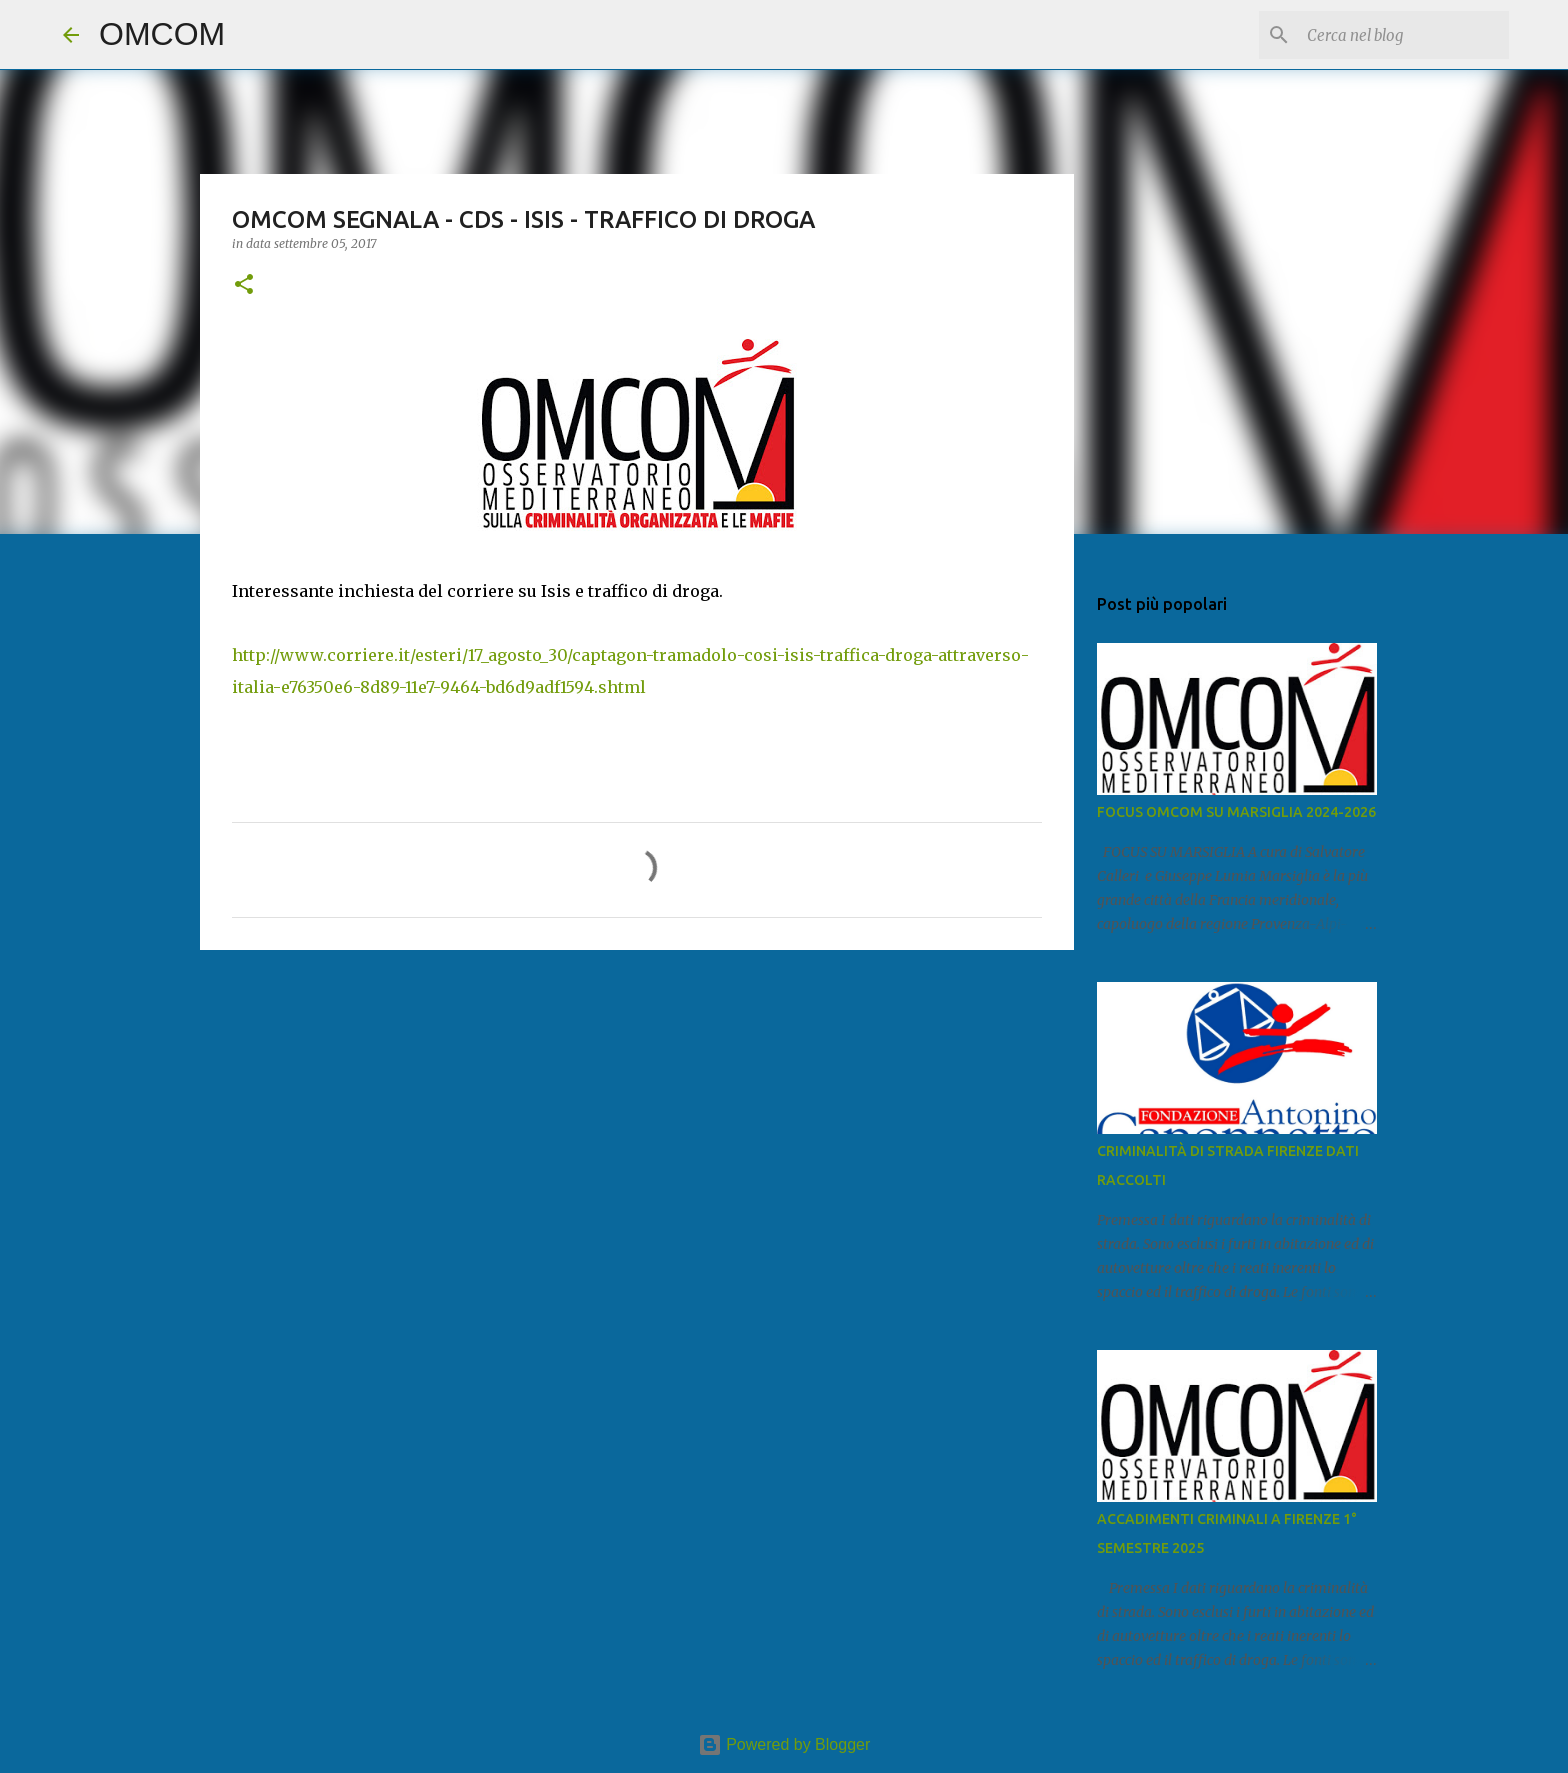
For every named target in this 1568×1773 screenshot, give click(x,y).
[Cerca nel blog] (1404, 35)
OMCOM (162, 34)
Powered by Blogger (784, 1744)
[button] (244, 285)
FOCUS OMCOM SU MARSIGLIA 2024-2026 (1236, 812)
